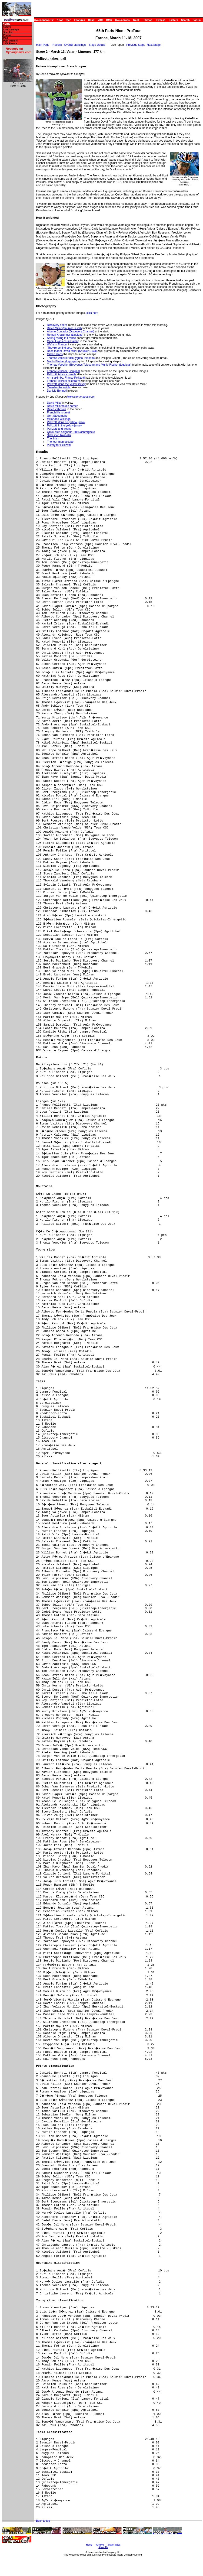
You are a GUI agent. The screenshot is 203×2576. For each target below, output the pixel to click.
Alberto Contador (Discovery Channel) (70, 331)
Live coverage (11, 29)
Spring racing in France (61, 338)
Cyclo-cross (122, 20)
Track (136, 20)
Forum (197, 20)
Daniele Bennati (57, 390)
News (60, 20)
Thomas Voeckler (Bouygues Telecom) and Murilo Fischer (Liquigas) (89, 364)
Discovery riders (57, 325)
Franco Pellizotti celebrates (63, 381)
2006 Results (10, 43)
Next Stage (153, 44)
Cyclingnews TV (43, 20)
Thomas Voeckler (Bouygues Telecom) (71, 358)
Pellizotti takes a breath (61, 374)
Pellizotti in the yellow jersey (64, 425)
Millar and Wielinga (58, 419)
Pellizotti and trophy (59, 428)
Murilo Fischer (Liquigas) (62, 361)
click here (92, 313)
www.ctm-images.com (81, 396)
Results (57, 44)
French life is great (58, 412)
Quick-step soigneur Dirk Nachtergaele (71, 432)
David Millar (54, 402)
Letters (174, 20)
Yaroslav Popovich (59, 387)
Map (5, 38)
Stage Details (97, 44)
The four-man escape (60, 441)
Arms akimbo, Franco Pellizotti (66, 377)
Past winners (10, 40)
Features (79, 20)
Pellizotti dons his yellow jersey (66, 422)
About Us (103, 2547)
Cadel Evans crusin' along (63, 341)
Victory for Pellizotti (59, 445)
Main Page (42, 44)
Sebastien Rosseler (59, 435)
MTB (100, 20)
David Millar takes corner (62, 406)
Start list (8, 32)
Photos (147, 20)
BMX (109, 20)
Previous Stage (135, 44)
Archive (100, 2545)
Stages (7, 27)
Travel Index (114, 2545)
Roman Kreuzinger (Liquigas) (65, 334)
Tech (68, 20)
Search (185, 20)
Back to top (43, 2520)
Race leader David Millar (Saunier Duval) (72, 351)
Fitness (160, 20)
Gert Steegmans (57, 415)
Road (91, 20)
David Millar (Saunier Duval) (64, 328)
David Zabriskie (56, 409)
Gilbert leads (55, 354)
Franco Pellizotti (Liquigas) (63, 371)
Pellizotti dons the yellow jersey (66, 384)
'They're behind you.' (60, 347)
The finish (53, 438)
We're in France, (57, 344)
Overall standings (75, 44)
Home (6, 23)
